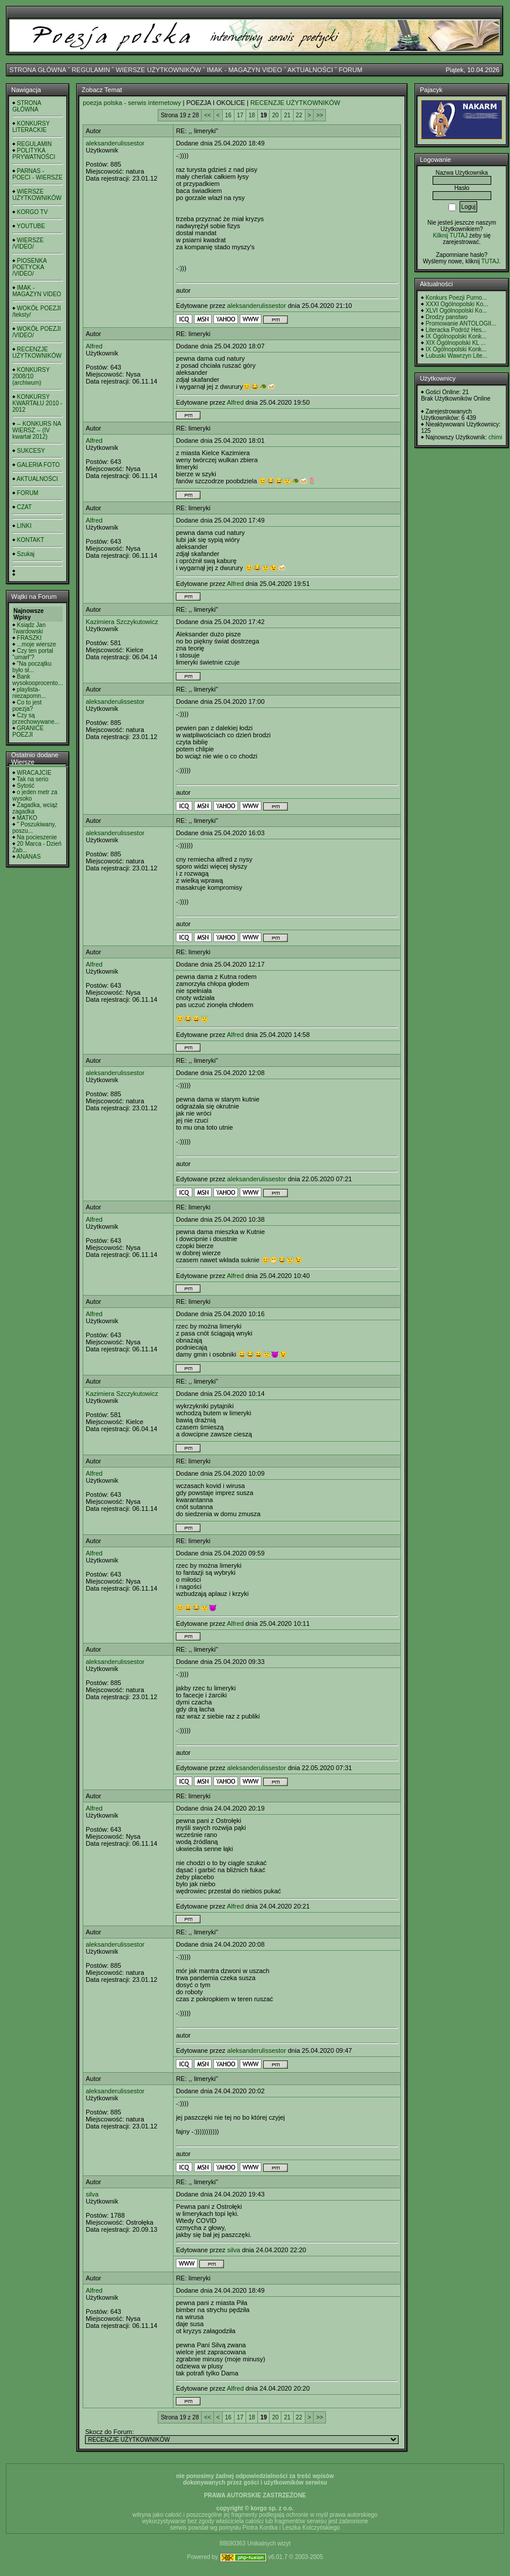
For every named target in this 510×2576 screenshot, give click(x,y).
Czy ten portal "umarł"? (32, 654)
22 (299, 115)
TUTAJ (490, 261)
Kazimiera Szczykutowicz (122, 621)
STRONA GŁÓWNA (37, 69)
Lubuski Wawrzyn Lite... (456, 355)
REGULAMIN (91, 69)
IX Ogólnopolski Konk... (456, 336)
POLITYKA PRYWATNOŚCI (33, 153)
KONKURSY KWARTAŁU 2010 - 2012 (37, 403)
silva (92, 2194)
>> (319, 115)
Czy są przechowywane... (35, 718)
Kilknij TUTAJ (450, 235)
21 (287, 115)
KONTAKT (30, 540)
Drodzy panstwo (447, 317)
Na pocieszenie (37, 837)
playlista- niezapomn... (29, 692)
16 (228, 115)
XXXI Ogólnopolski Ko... (457, 304)
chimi (495, 437)
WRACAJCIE (34, 773)
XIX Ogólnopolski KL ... (455, 343)
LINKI (24, 526)
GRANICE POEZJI (27, 731)
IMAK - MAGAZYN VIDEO (244, 69)
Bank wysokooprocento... (37, 679)
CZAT (24, 507)
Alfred (94, 346)
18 (252, 115)
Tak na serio (33, 779)
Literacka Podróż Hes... (456, 330)
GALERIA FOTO (38, 465)
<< (207, 115)
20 (275, 115)
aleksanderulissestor (115, 143)
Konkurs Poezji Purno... (456, 297)
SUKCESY (31, 451)
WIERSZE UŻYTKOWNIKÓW (158, 69)
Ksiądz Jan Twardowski (29, 628)
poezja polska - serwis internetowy (132, 102)
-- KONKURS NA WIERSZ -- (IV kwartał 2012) (36, 430)
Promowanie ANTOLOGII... (461, 323)
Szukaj (26, 554)
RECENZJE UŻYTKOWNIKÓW (37, 352)
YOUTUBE (31, 226)
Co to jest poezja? (27, 705)
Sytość (26, 785)
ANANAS (28, 856)
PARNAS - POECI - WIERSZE (37, 174)
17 (240, 115)
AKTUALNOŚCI (310, 69)
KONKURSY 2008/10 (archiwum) (31, 376)
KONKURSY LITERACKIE (31, 126)
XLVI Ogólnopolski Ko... (456, 310)
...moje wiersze (36, 644)
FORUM (350, 69)
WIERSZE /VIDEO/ (27, 243)
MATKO (27, 818)
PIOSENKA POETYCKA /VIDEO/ (29, 267)
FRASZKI (29, 638)
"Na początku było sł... (32, 666)
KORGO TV (32, 212)
